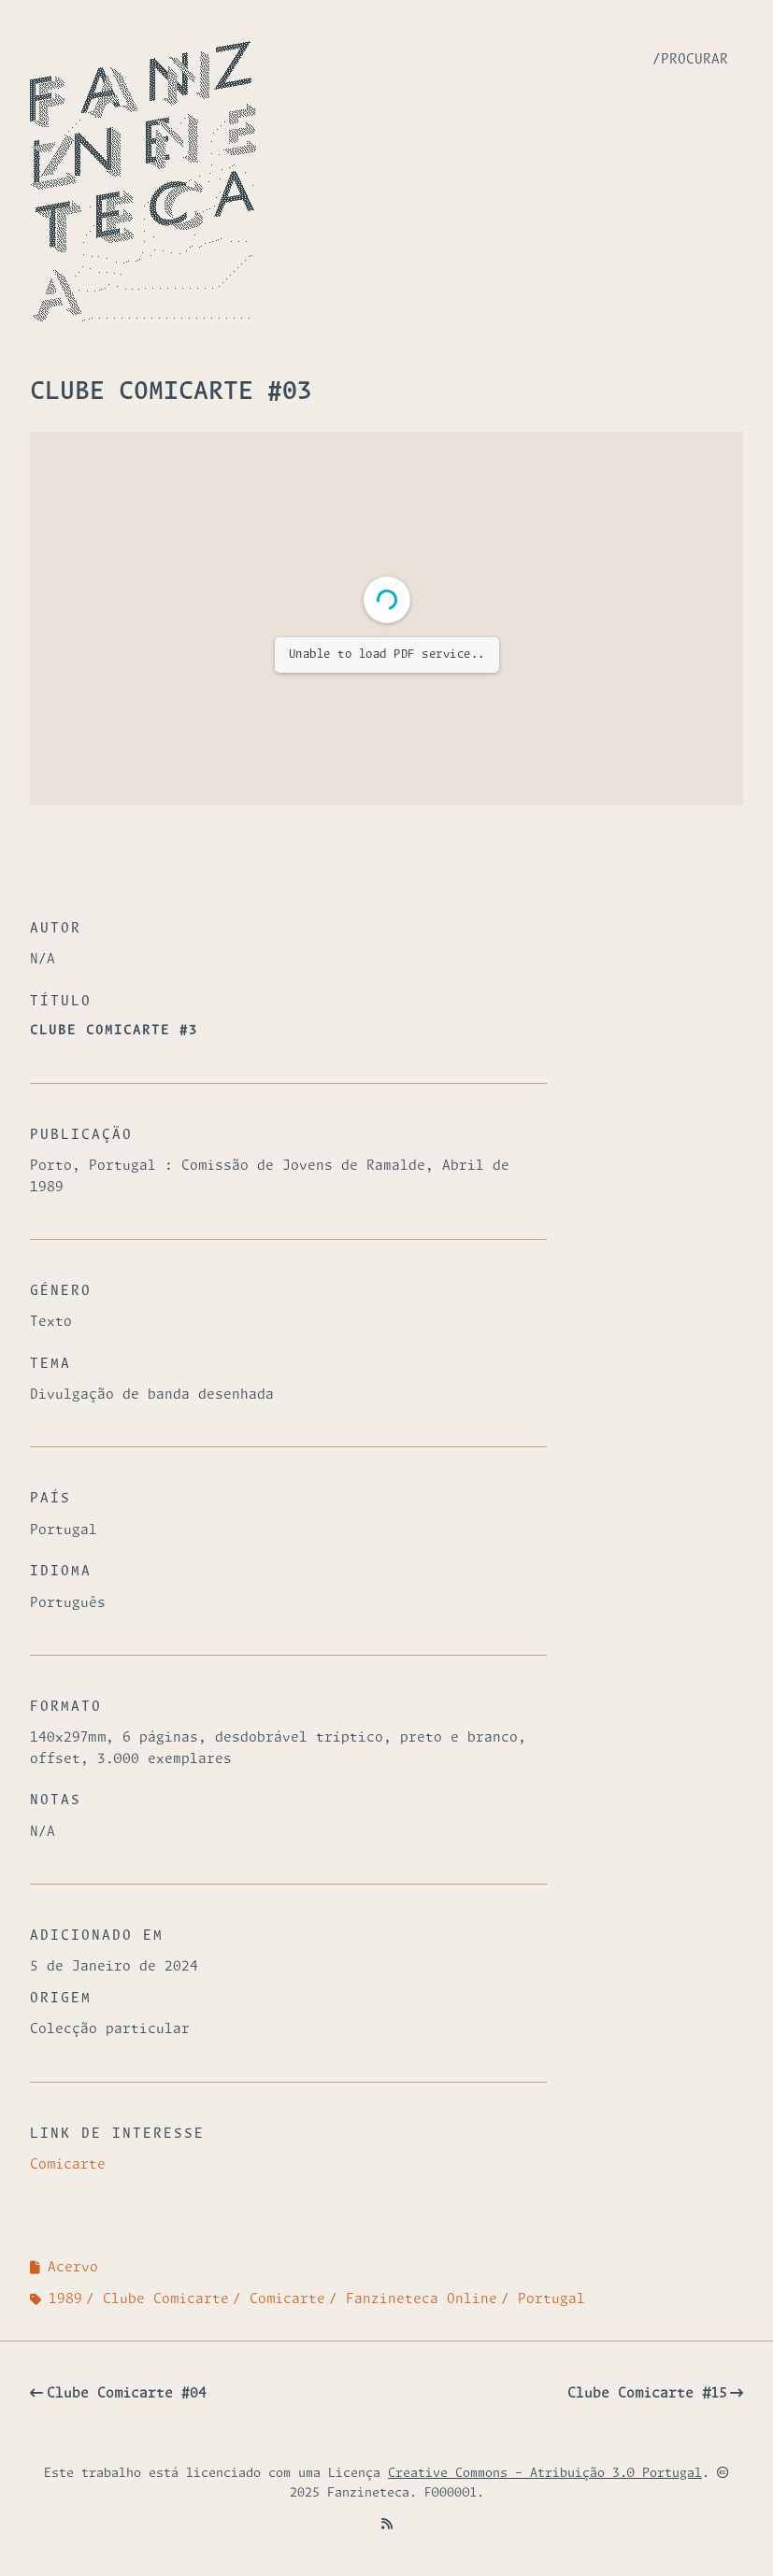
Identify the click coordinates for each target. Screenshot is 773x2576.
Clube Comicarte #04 (127, 2393)
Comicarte (68, 2164)
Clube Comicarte (166, 2299)
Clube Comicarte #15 (647, 2393)
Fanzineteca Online (421, 2299)
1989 (65, 2299)
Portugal (551, 2299)
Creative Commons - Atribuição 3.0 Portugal (545, 2474)
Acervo (73, 2267)
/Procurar (690, 59)
